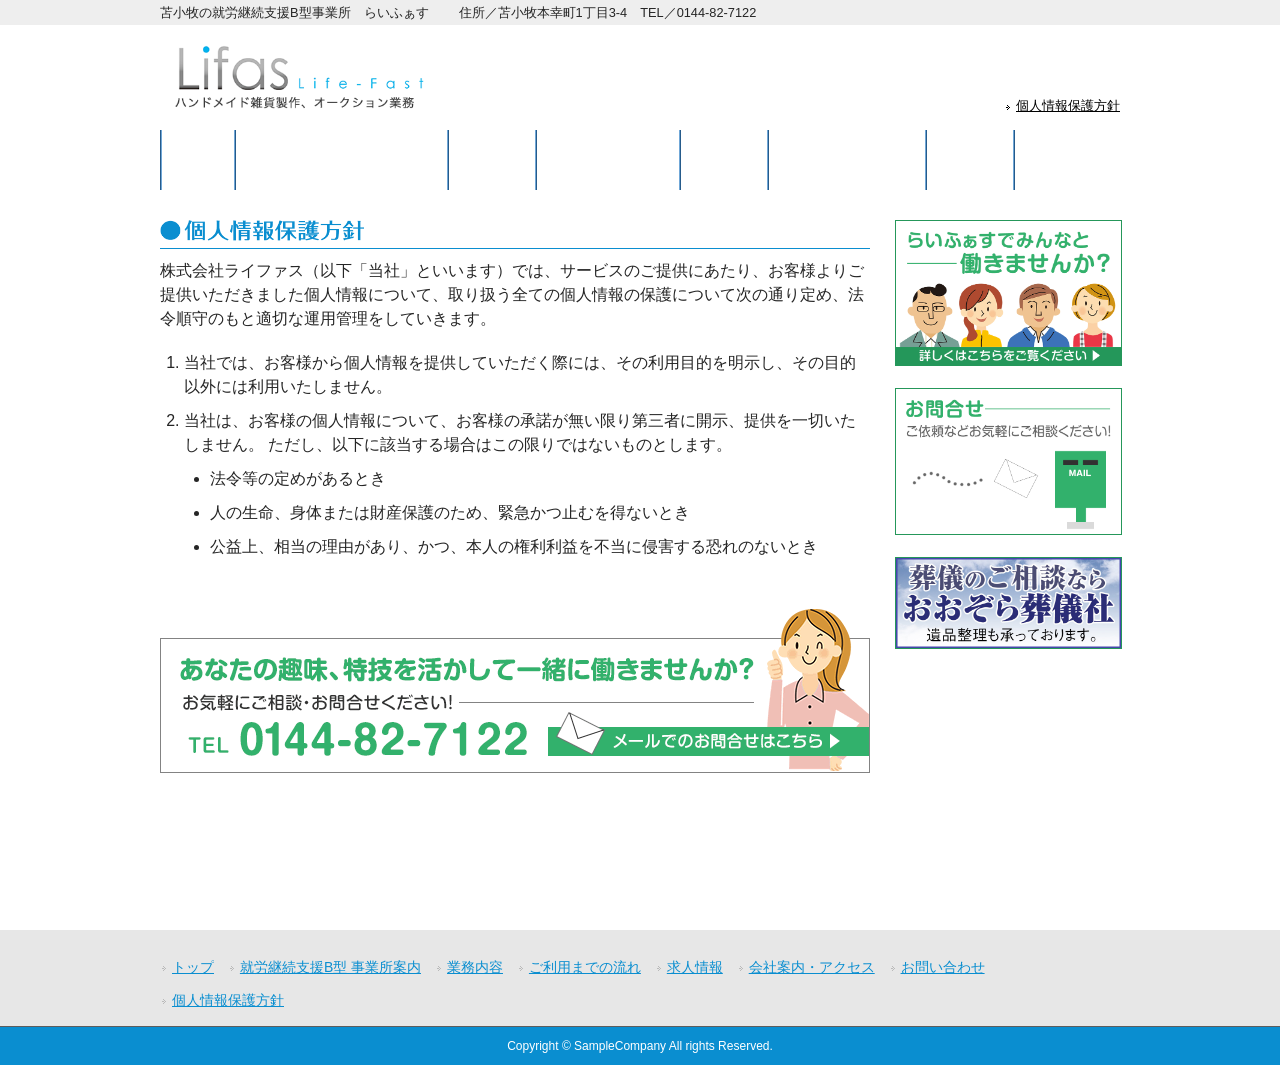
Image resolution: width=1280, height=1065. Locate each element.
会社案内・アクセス (812, 967)
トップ (193, 967)
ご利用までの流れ (585, 967)
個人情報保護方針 (1068, 106)
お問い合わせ (943, 967)
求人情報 (695, 967)
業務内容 (475, 967)
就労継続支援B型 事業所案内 (330, 967)
